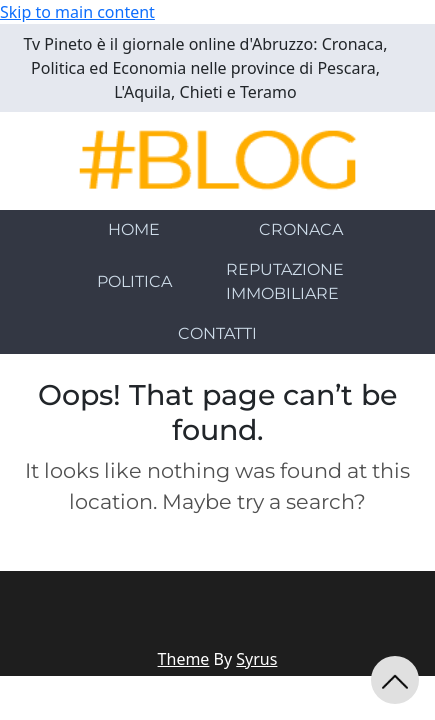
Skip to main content (77, 12)
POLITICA (134, 281)
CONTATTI (217, 333)
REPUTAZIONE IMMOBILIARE (285, 281)
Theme (184, 659)
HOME (134, 229)
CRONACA (301, 229)
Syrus (256, 659)
